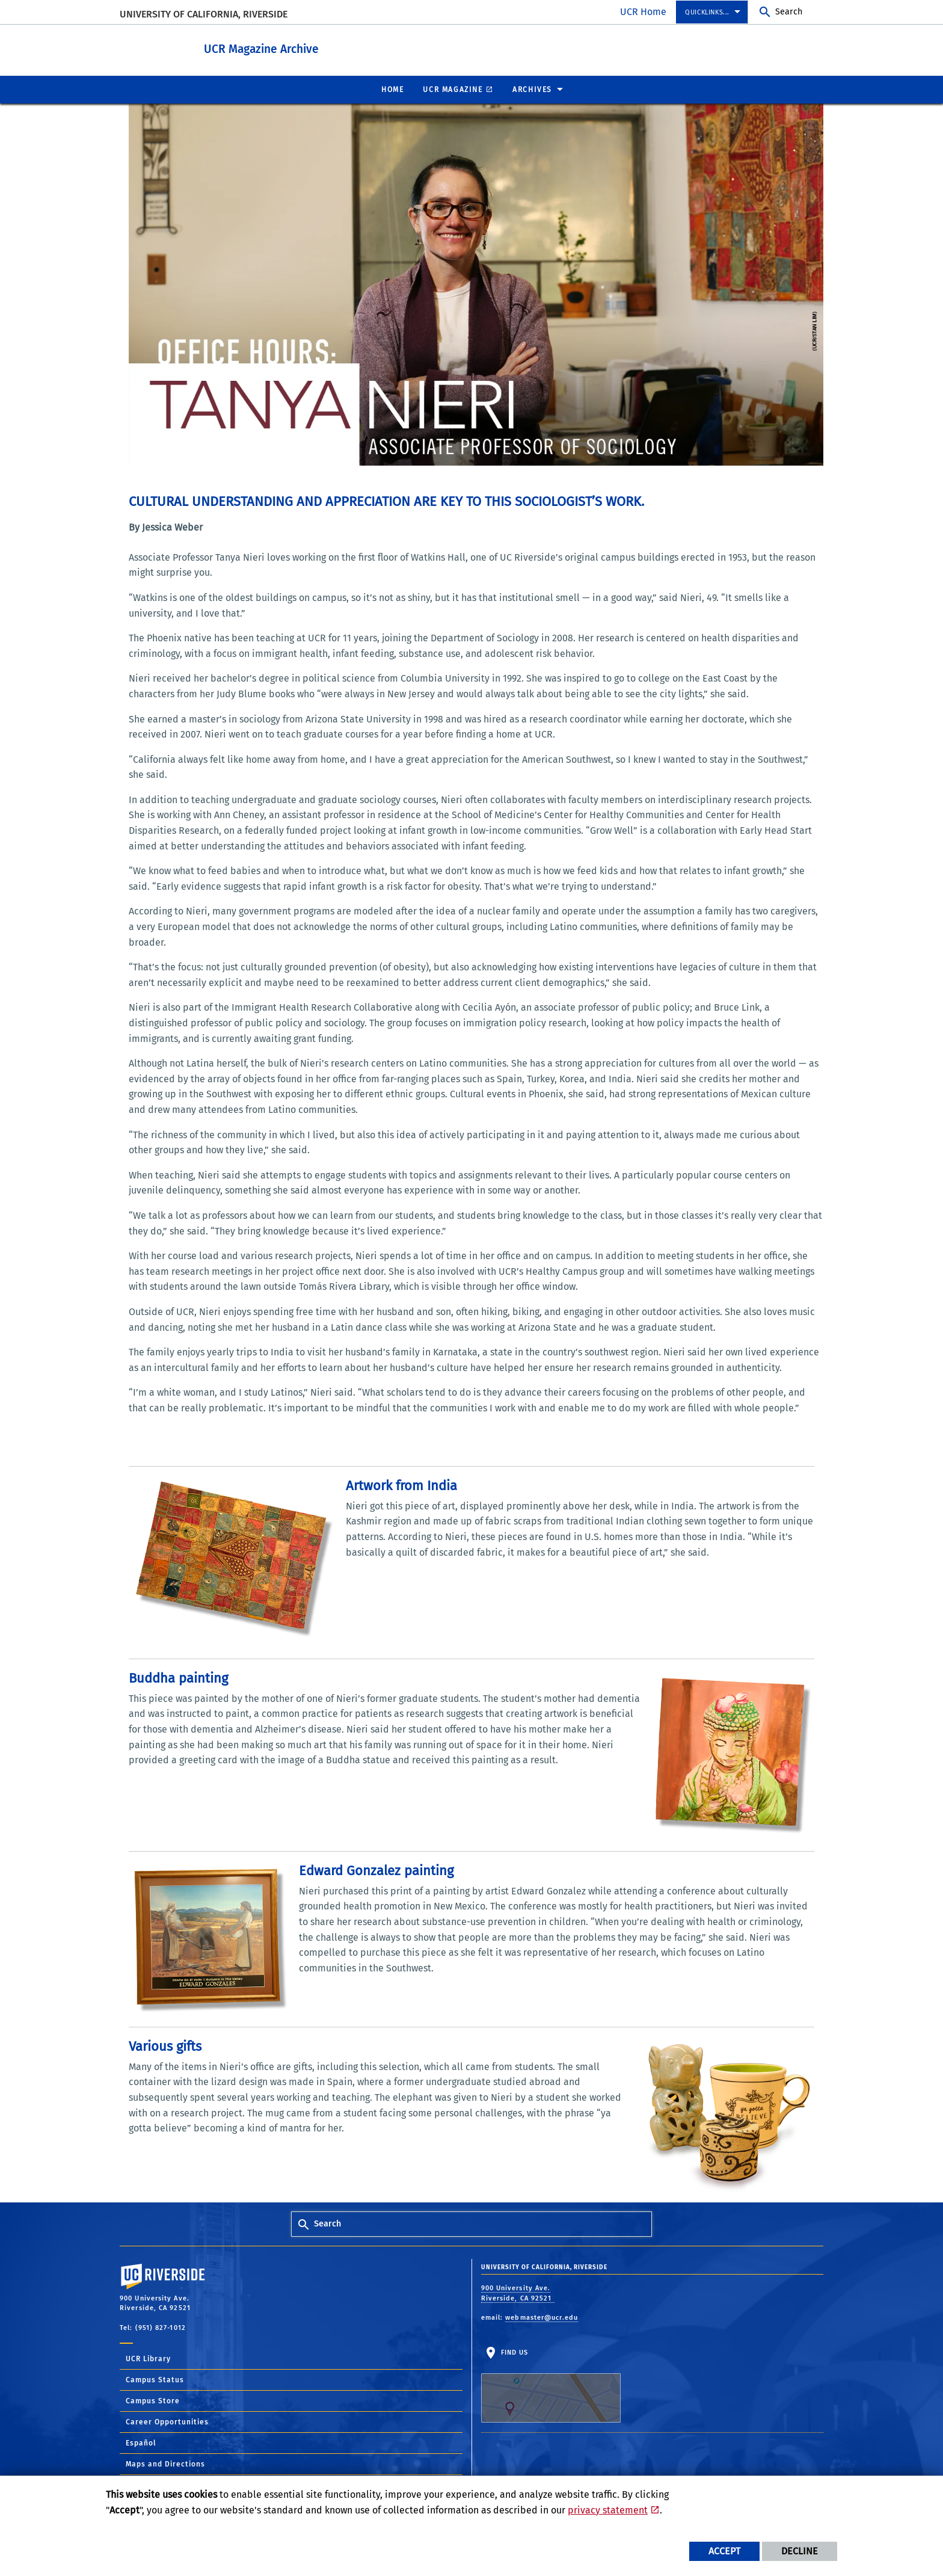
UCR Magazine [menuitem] (452, 89)
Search (788, 12)
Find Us (551, 2385)
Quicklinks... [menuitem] (707, 12)
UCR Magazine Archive (294, 47)
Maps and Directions (165, 2463)
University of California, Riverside (203, 14)
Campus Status (155, 2379)
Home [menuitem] (392, 89)
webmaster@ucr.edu (541, 2317)
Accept (724, 2551)
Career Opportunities (167, 2421)
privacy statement (608, 2510)
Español (141, 2442)
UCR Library (148, 2358)
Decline (799, 2551)
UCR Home (643, 11)
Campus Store (153, 2400)
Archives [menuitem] (532, 89)
